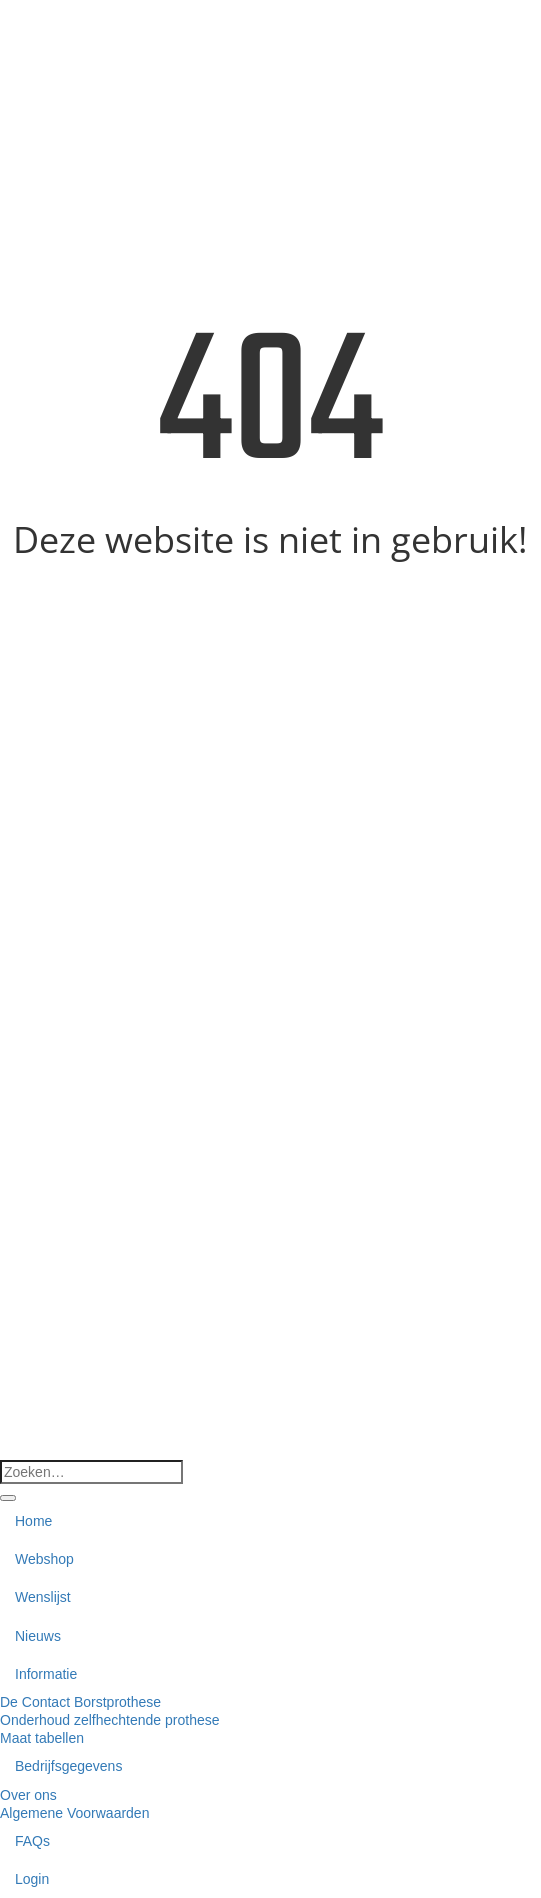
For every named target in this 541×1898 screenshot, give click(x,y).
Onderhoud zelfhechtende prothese (110, 1720)
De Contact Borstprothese (80, 1702)
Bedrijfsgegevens (68, 1766)
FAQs (32, 1841)
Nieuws (38, 1636)
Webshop (44, 1559)
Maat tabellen (42, 1738)
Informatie (46, 1674)
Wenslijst (43, 1597)
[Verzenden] (8, 1498)
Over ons (28, 1795)
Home (33, 1521)
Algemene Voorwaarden (74, 1813)
